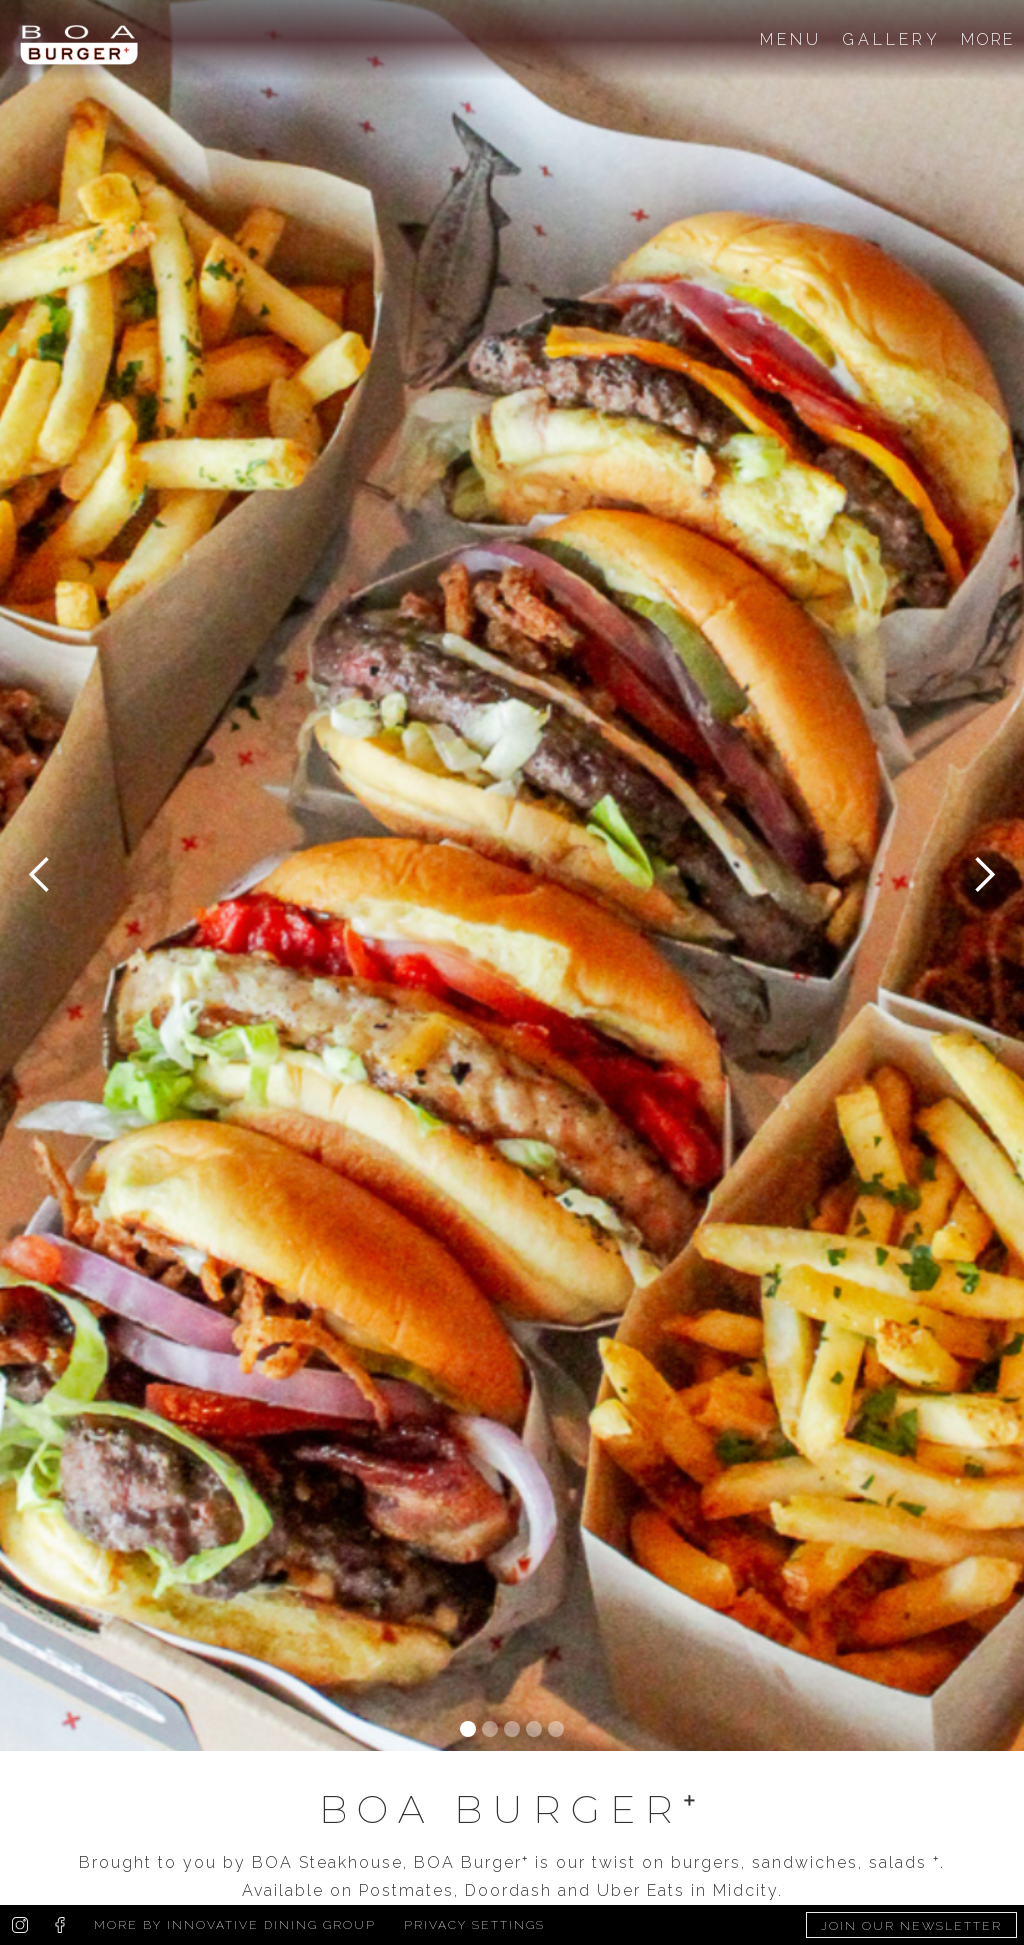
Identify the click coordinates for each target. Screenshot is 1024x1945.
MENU (791, 39)
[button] (40, 875)
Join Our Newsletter (911, 1926)
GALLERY (891, 39)
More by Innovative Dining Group (235, 1925)
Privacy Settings (474, 1925)
